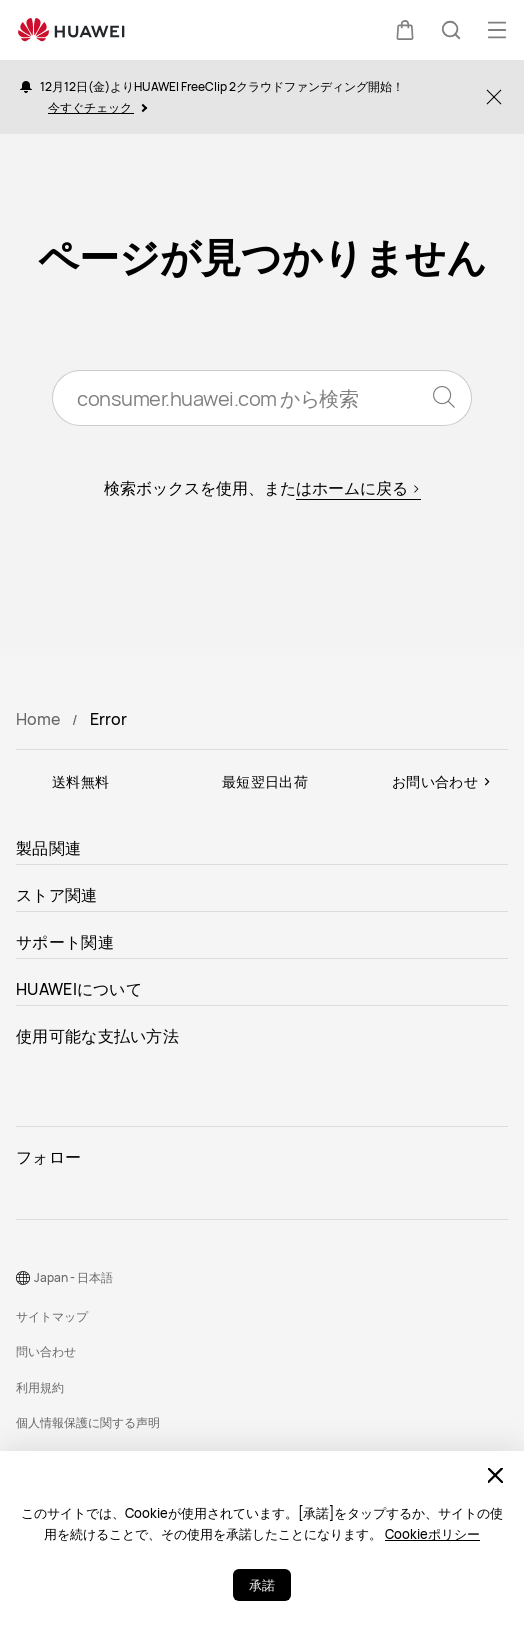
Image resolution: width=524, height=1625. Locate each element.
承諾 (262, 1585)
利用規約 (40, 1387)
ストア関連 (57, 895)
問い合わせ (46, 1351)
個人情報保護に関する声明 (88, 1422)
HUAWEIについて (79, 989)
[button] (405, 30)
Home (38, 719)
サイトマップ (52, 1316)
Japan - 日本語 (73, 1277)
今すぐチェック (97, 107)
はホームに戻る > (358, 488)
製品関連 (48, 848)
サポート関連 (65, 942)
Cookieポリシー (432, 1534)
